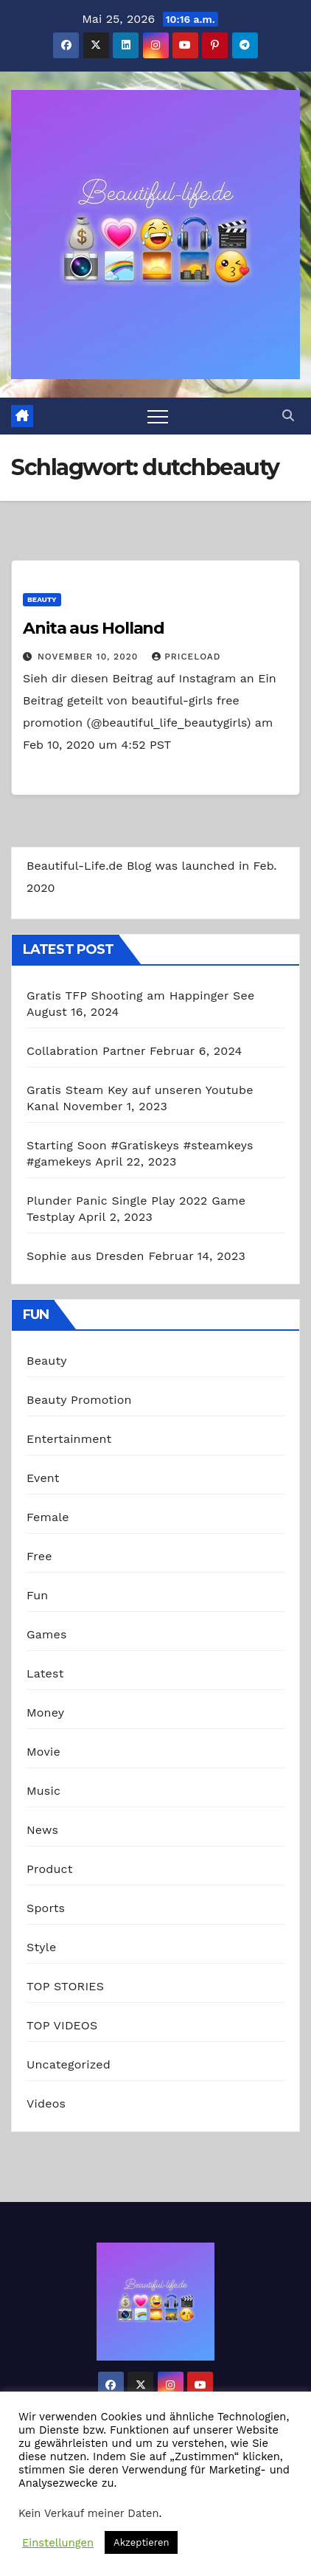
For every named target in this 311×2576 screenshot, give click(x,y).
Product (50, 1869)
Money (45, 1713)
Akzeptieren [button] (141, 2542)
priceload (186, 656)
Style (41, 1947)
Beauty (42, 599)
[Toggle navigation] (158, 416)
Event (43, 1478)
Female (48, 1517)
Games (47, 1634)
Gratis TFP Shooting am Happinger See (140, 995)
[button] (288, 416)
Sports (46, 1908)
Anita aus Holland (93, 628)
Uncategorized (69, 2064)
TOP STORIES (65, 1986)
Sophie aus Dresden (85, 1256)
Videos (46, 2104)
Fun (37, 1595)
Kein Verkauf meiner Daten (88, 2513)
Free (39, 1556)
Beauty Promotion (79, 1400)
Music (43, 1791)
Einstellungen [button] (58, 2542)
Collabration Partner (86, 1051)
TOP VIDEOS (62, 2025)
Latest (45, 1673)
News (42, 1830)
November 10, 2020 (89, 656)
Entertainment (69, 1439)
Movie (43, 1752)
